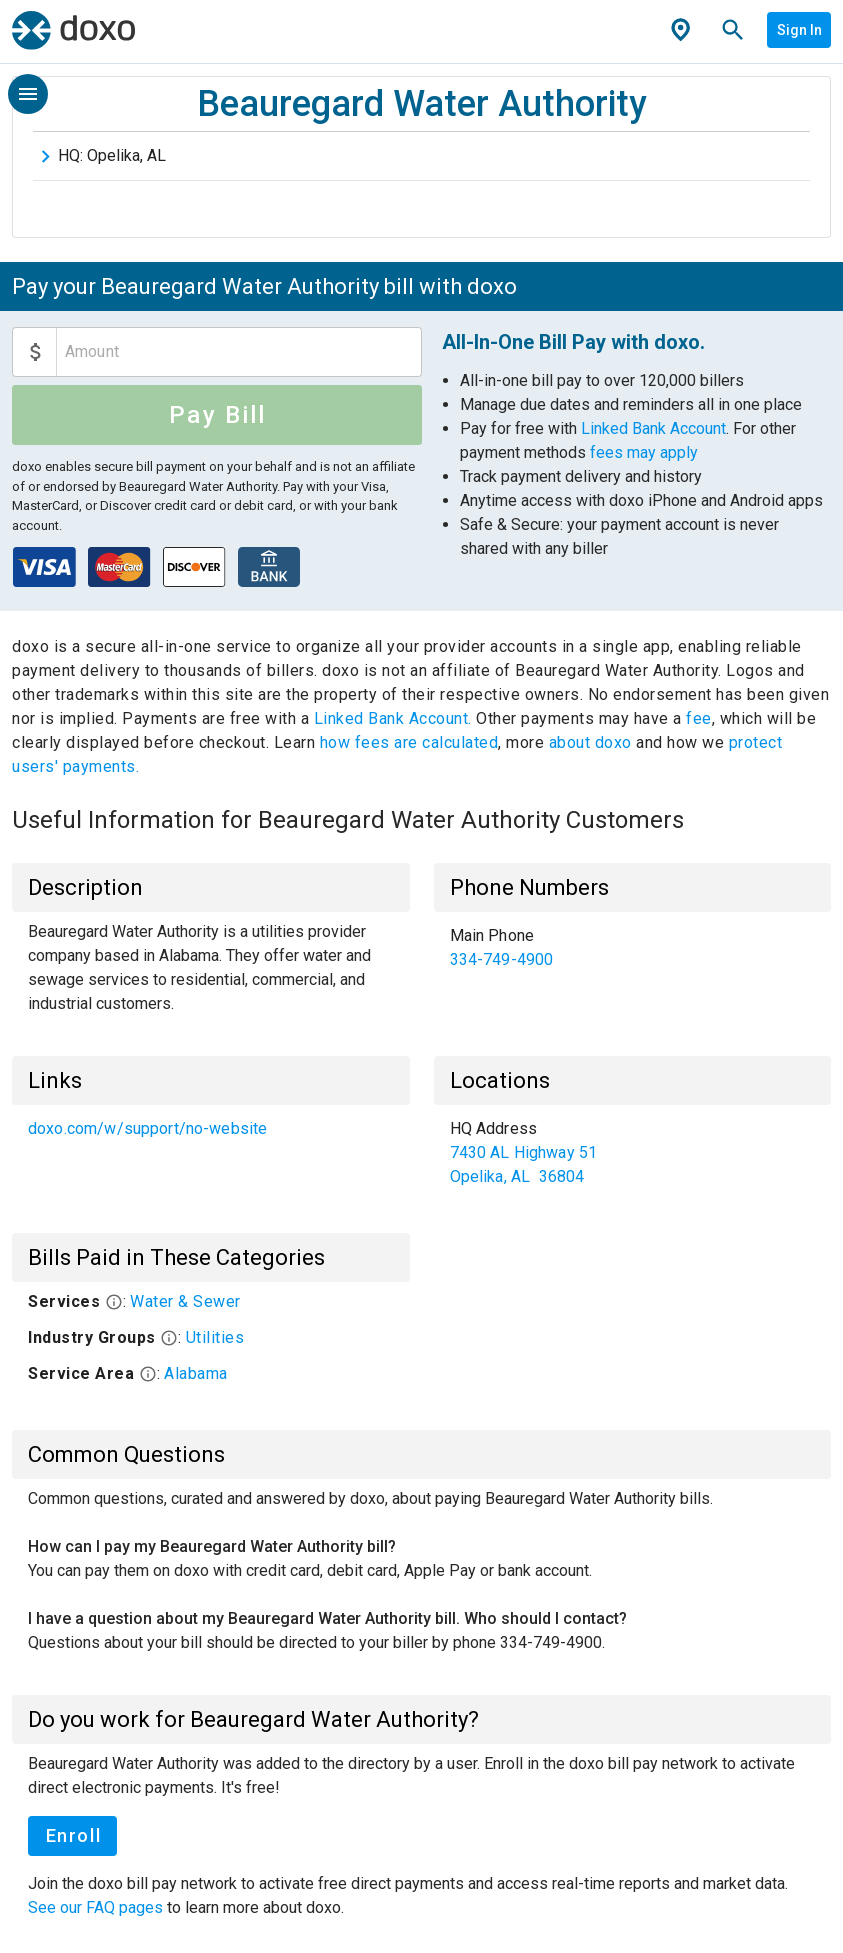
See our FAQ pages (97, 1907)
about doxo (590, 742)
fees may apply (644, 452)
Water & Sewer (185, 1301)
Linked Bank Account (653, 428)
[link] (633, 948)
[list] (633, 948)
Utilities (215, 1337)
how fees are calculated (409, 742)
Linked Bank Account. (395, 718)
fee (699, 718)
